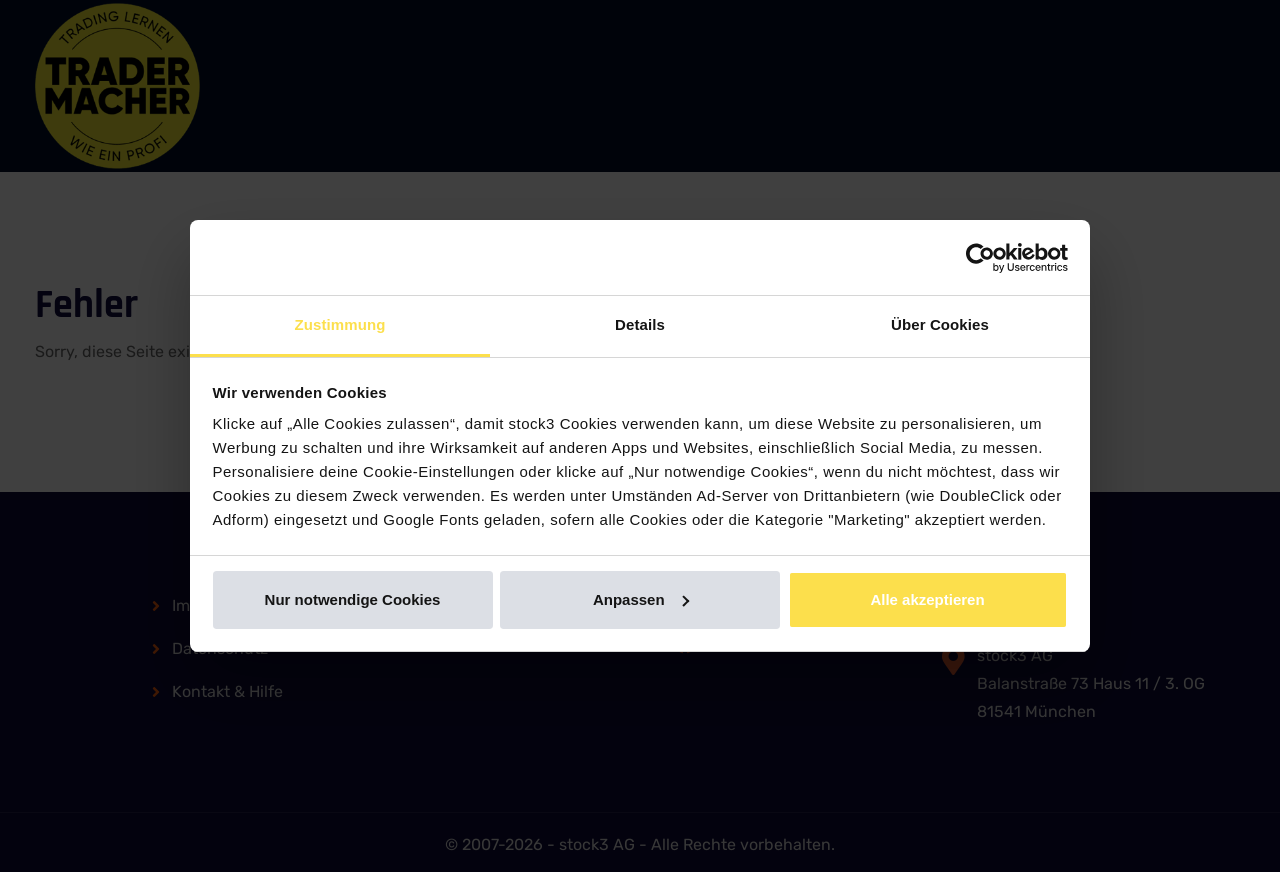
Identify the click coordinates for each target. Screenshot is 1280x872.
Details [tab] (640, 324)
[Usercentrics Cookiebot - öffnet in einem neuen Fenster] (980, 258)
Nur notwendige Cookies (353, 599)
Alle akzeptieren (927, 599)
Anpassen (641, 599)
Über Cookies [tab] (940, 324)
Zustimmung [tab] (340, 324)
